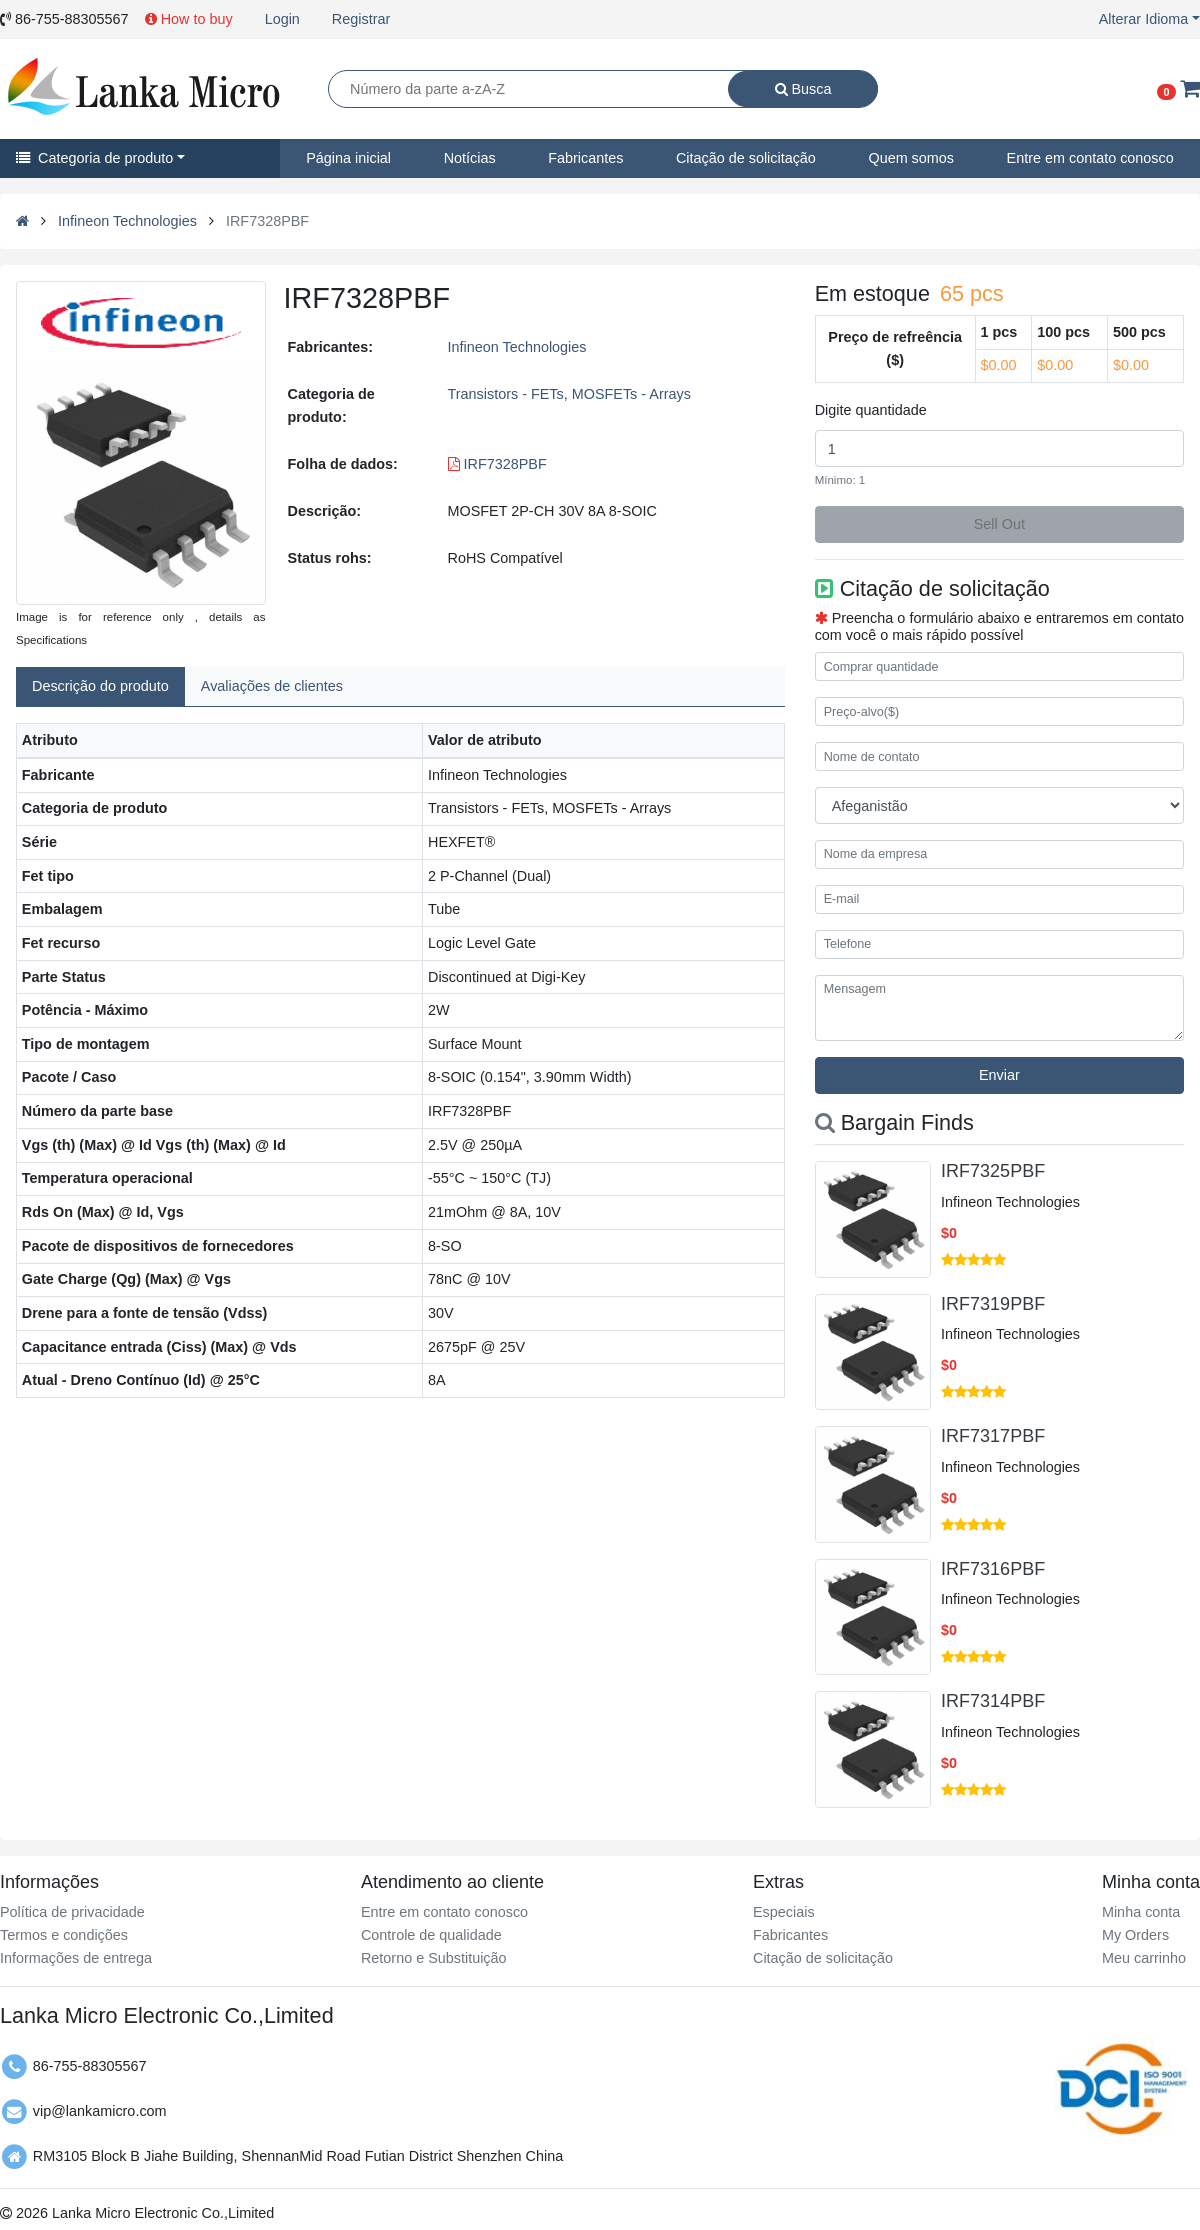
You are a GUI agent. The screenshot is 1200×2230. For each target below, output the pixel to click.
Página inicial (348, 158)
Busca (803, 89)
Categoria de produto (94, 158)
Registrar (361, 19)
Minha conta (1141, 1912)
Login (282, 19)
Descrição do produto (100, 686)
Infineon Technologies (127, 221)
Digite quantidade (871, 410)
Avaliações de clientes (272, 686)
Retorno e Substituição (434, 1958)
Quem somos (911, 158)
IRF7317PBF (993, 1436)
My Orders (1135, 1935)
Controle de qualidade (431, 1935)
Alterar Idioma (1144, 19)
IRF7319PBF (993, 1304)
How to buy (189, 19)
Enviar (999, 1075)
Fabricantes (585, 158)
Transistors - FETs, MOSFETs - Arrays (569, 394)
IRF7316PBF (993, 1569)
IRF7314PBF (993, 1701)
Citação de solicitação (746, 158)
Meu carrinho (1144, 1958)
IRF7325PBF (993, 1171)
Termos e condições (64, 1935)
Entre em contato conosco (444, 1912)
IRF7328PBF (497, 464)
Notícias (470, 158)
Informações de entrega (76, 1958)
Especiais (784, 1912)
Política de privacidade (72, 1912)
